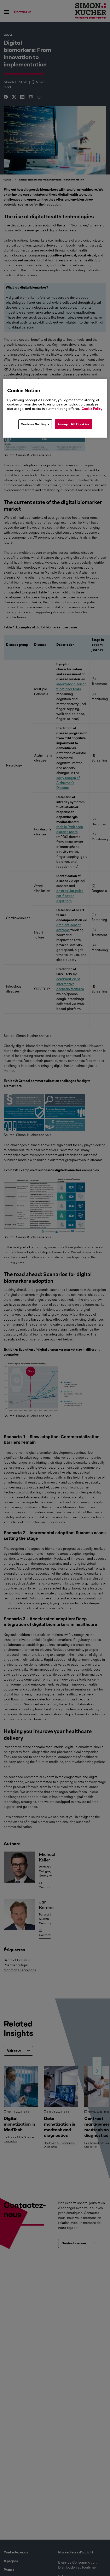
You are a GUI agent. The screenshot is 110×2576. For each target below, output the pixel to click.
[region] (55, 408)
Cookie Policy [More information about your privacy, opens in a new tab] (92, 409)
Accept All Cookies (73, 424)
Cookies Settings (35, 424)
